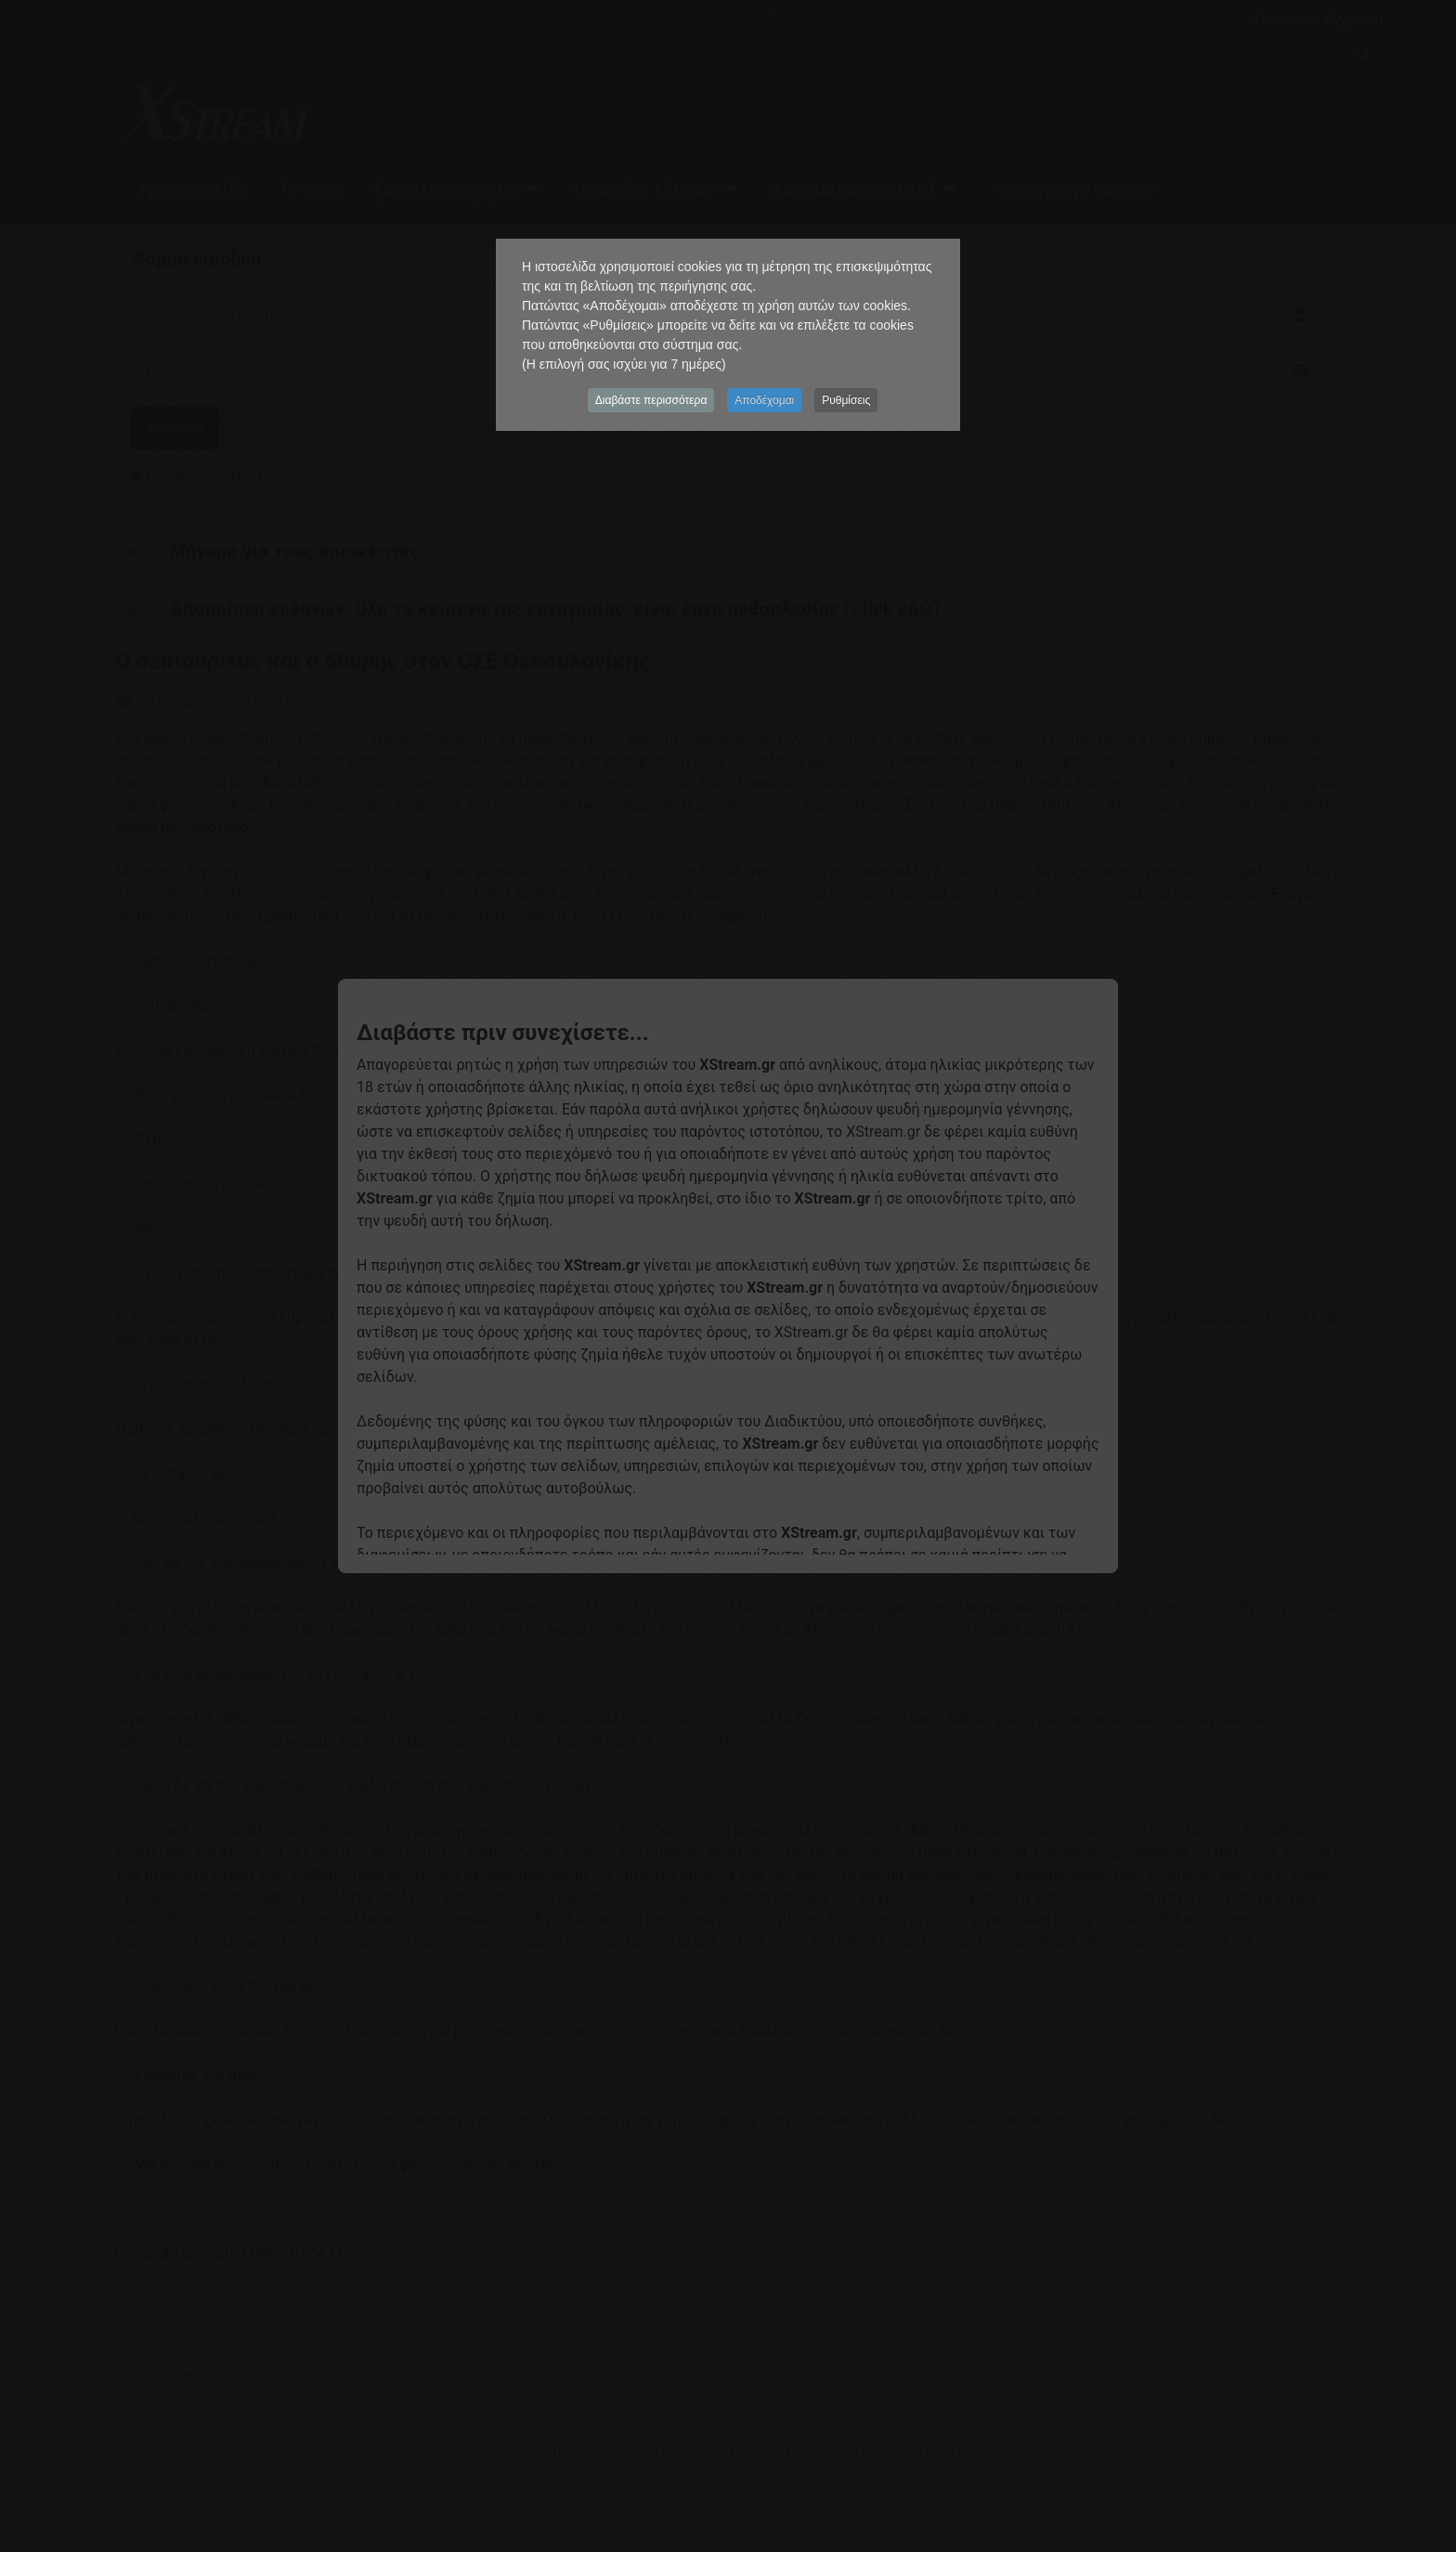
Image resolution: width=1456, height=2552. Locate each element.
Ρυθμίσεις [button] (846, 400)
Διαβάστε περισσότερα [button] (651, 400)
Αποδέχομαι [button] (764, 400)
